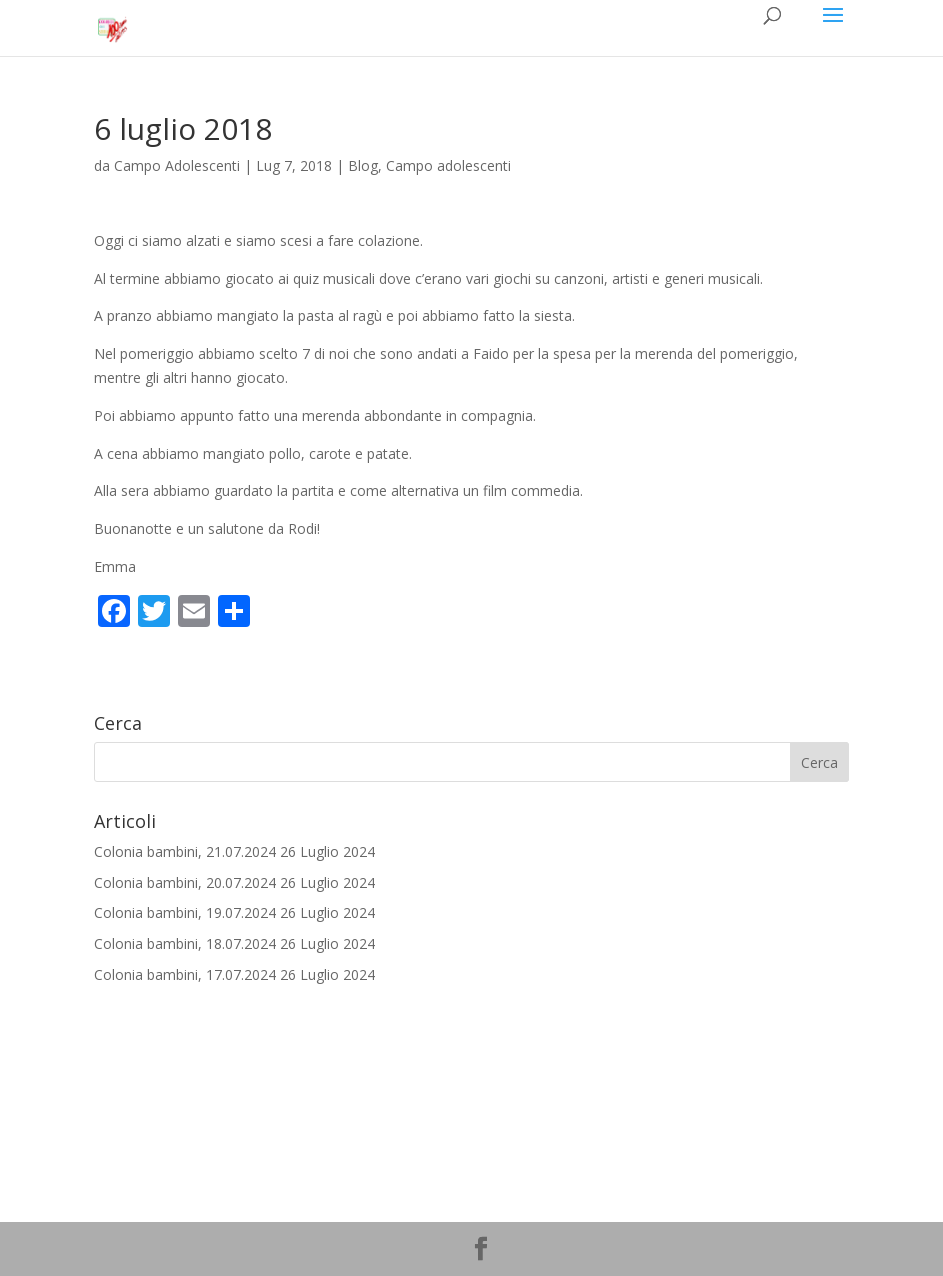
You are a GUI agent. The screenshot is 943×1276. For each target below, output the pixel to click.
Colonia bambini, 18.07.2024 (185, 943)
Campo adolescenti (448, 165)
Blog (363, 165)
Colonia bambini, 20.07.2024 (185, 882)
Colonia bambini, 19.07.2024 (185, 912)
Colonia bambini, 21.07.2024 (185, 851)
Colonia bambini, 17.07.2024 (185, 974)
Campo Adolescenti (177, 165)
